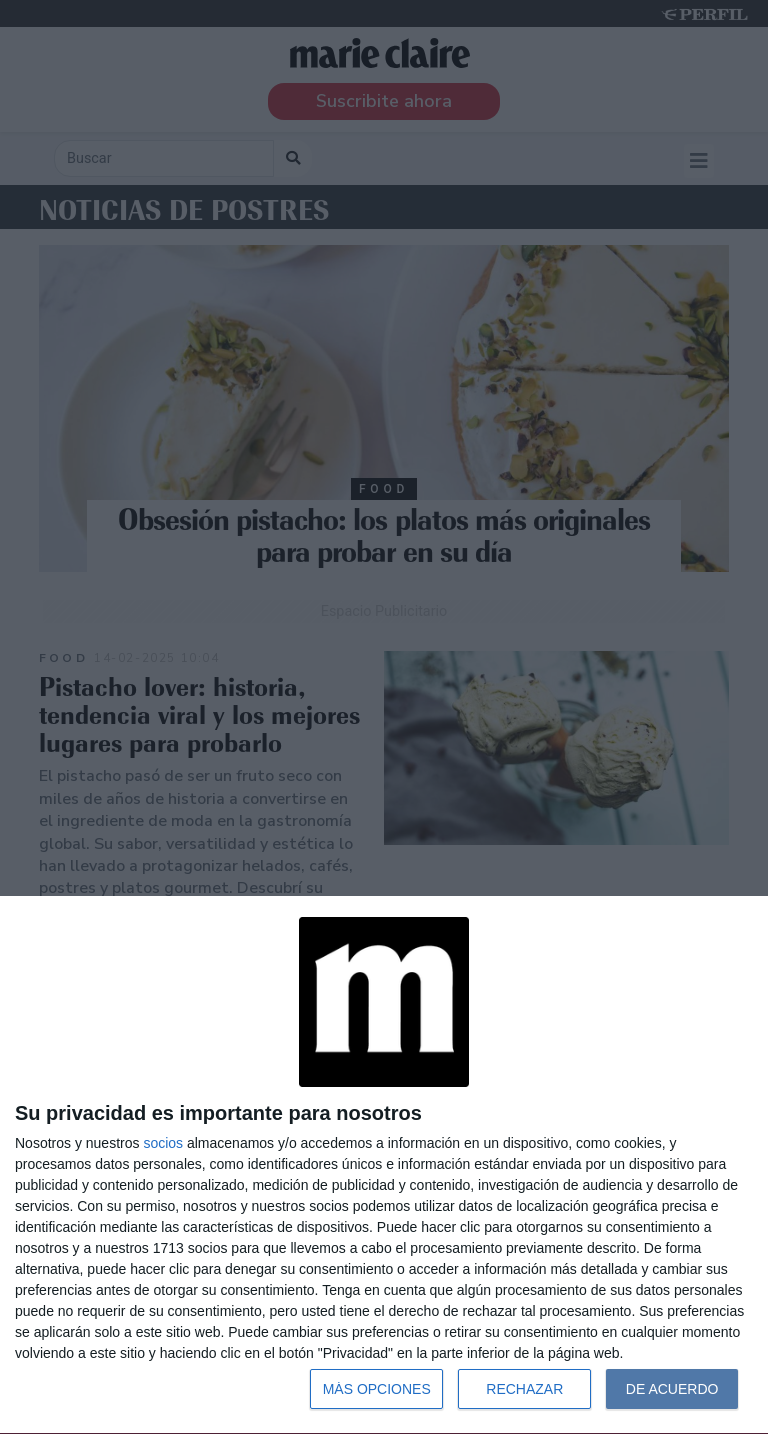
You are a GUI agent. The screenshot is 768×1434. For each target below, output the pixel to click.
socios (163, 1143)
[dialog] (384, 1165)
